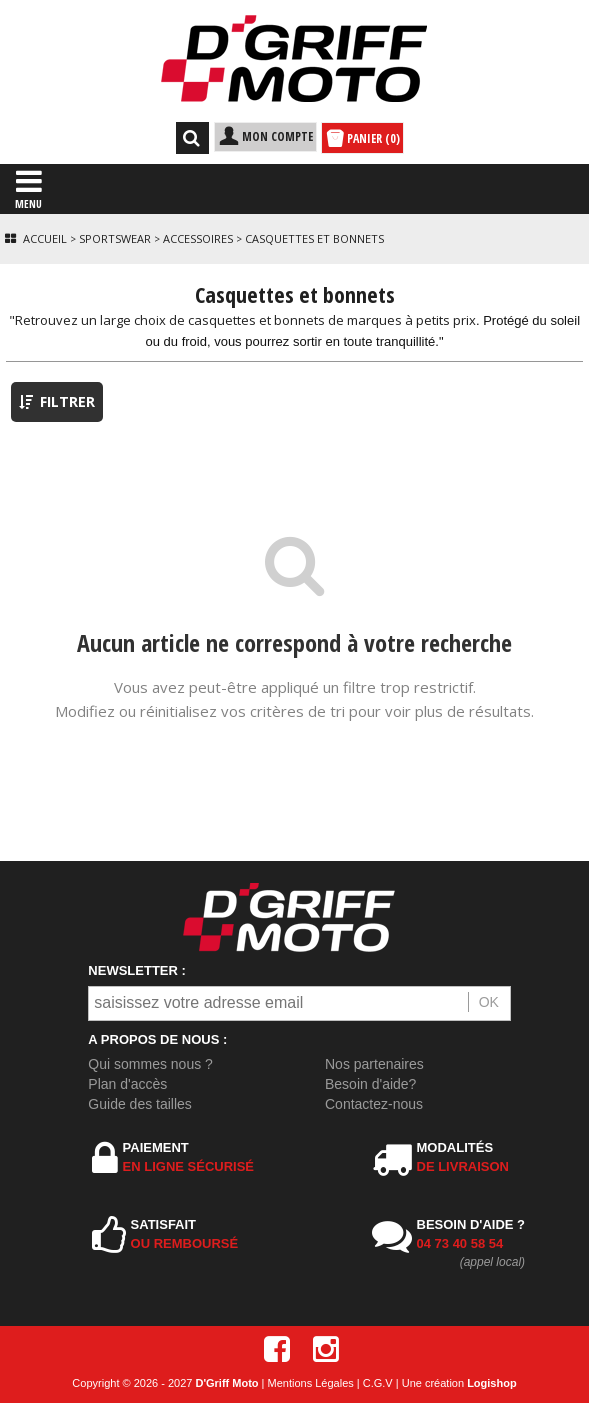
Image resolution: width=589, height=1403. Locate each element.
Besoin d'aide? (370, 1084)
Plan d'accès (127, 1084)
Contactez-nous (374, 1104)
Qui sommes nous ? (150, 1064)
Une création (459, 1383)
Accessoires (198, 238)
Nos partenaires (374, 1064)
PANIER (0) (362, 139)
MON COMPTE (265, 136)
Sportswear (115, 238)
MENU (28, 188)
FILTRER (57, 401)
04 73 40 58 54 (460, 1243)
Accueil (45, 238)
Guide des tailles (140, 1104)
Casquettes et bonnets (314, 238)
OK (489, 1002)
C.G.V (378, 1383)
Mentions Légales (311, 1383)
